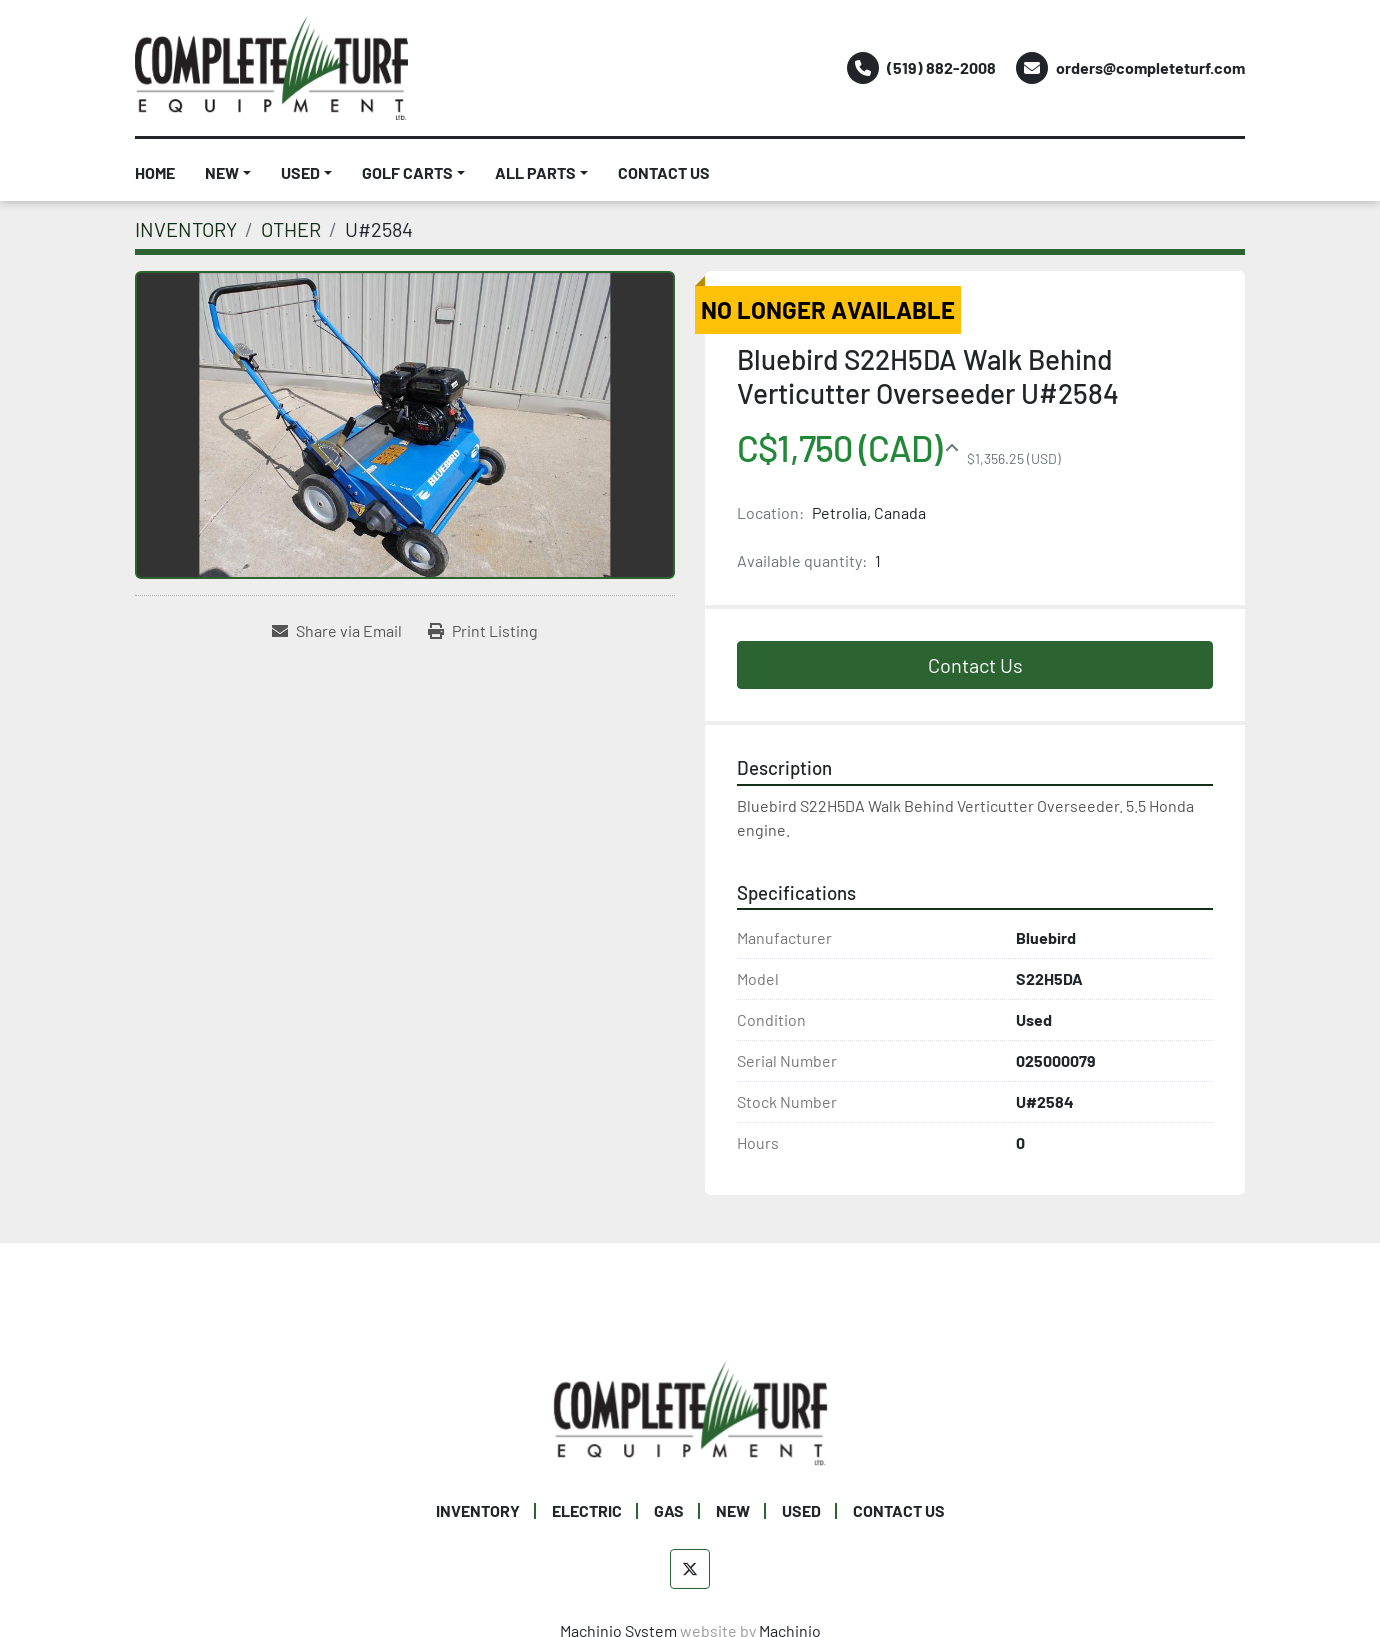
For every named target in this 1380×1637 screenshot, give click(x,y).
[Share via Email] (337, 631)
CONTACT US (664, 172)
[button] (228, 173)
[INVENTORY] (186, 229)
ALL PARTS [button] (535, 172)
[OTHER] (291, 229)
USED (300, 172)
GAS (669, 1510)
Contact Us (975, 665)
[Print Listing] (483, 631)
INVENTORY (478, 1510)
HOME (155, 172)
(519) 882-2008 (941, 67)
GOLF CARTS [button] (407, 172)
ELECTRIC (587, 1510)
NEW (222, 172)
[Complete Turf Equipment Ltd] (690, 1410)
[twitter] (690, 1569)
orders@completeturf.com (1150, 67)
